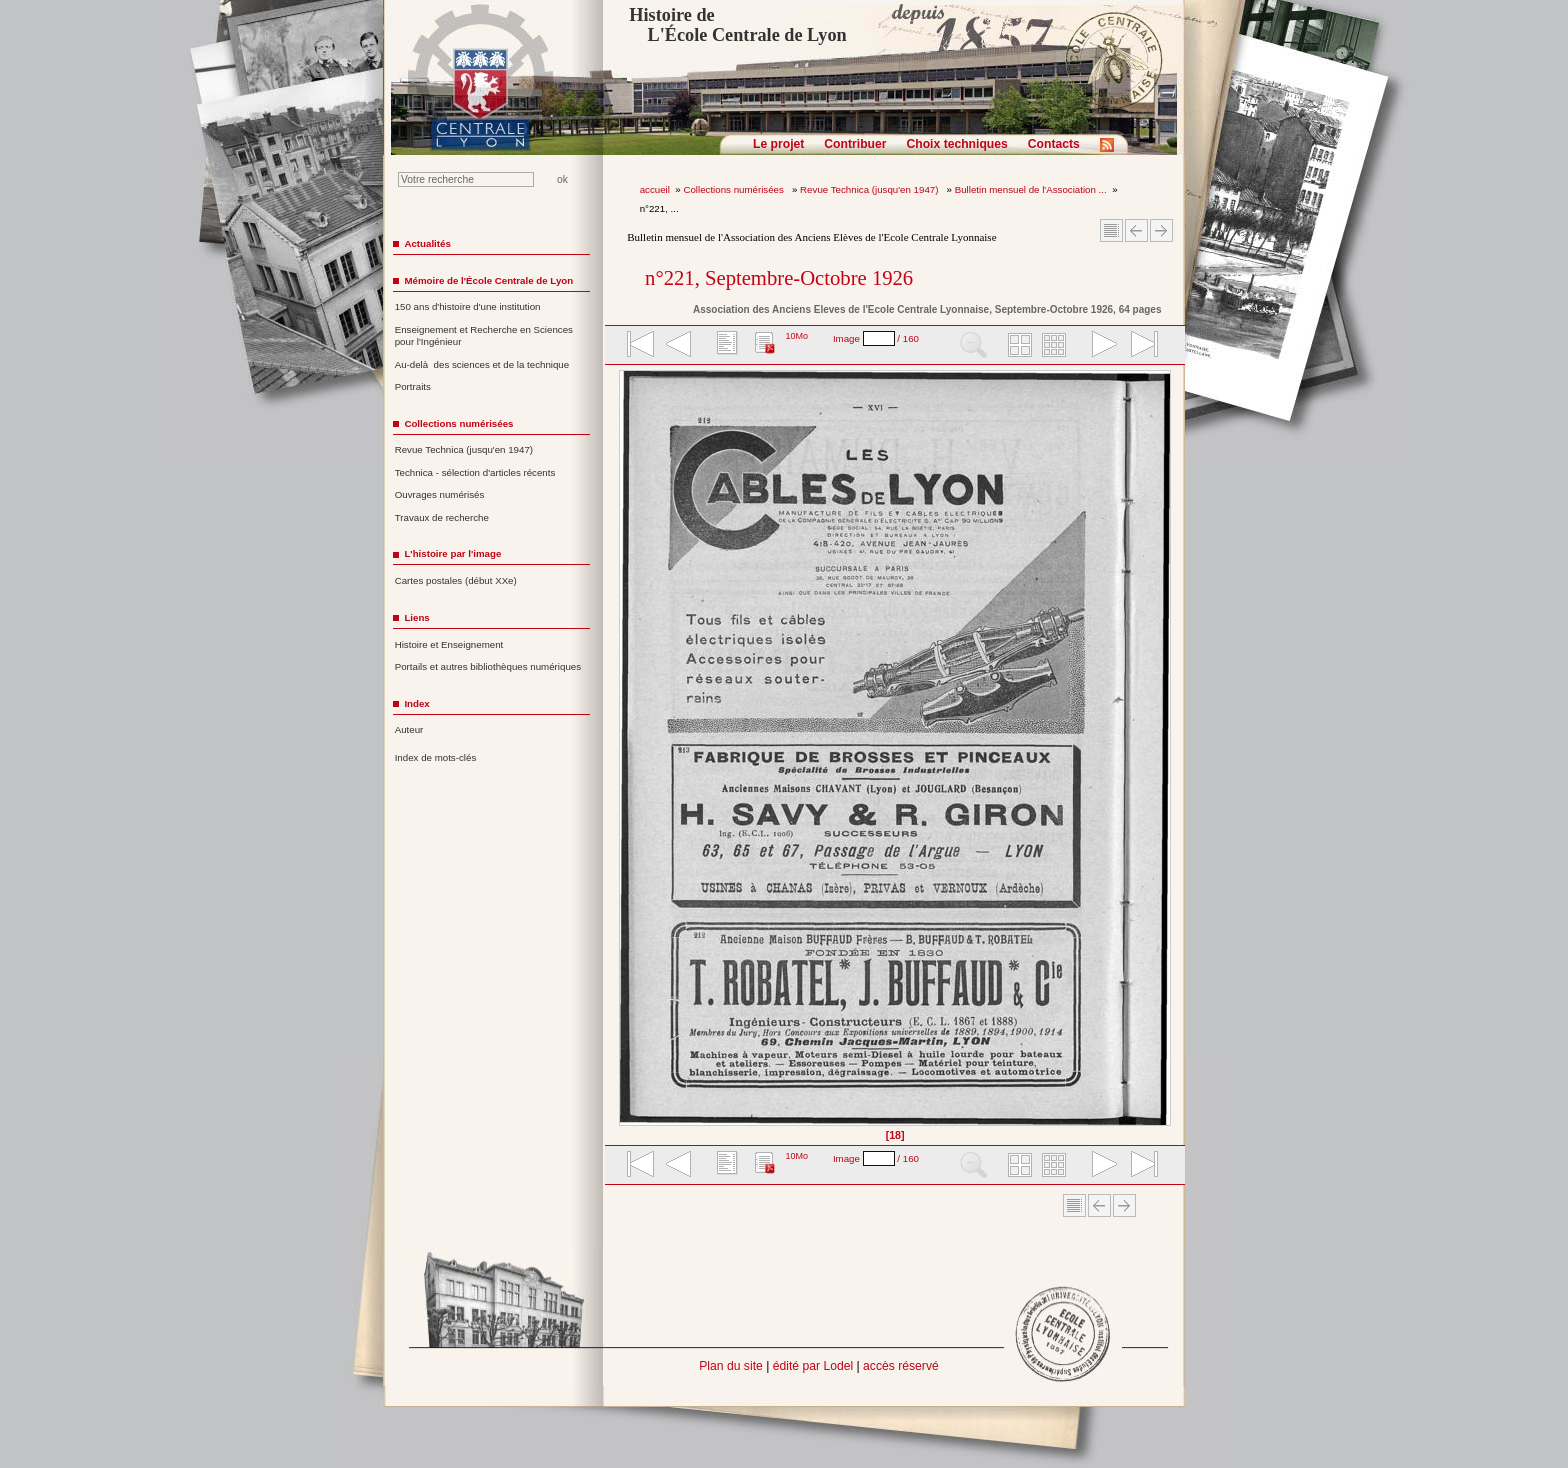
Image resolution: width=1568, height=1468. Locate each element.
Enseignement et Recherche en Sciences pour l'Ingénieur (484, 336)
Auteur (409, 729)
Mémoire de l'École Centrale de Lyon (488, 280)
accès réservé (901, 1366)
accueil (655, 189)
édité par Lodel (813, 1366)
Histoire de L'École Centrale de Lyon (737, 25)
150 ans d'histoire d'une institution (468, 306)
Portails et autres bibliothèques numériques (488, 666)
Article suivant (1161, 230)
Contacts (1054, 144)
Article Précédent (1136, 230)
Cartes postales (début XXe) (456, 580)
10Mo (796, 336)
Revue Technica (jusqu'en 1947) (870, 189)
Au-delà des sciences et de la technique (482, 364)
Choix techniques (956, 144)
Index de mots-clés (436, 757)
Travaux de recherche (442, 517)
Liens (416, 617)
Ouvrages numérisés (440, 494)
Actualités (427, 243)
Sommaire (1111, 230)
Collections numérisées (734, 189)
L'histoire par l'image (452, 553)
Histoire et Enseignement (449, 644)
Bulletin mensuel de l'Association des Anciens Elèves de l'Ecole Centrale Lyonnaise (811, 237)
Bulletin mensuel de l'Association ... (1031, 189)
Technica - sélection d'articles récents (475, 472)
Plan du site (731, 1366)
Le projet (778, 144)
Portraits (413, 386)
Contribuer (855, 144)
